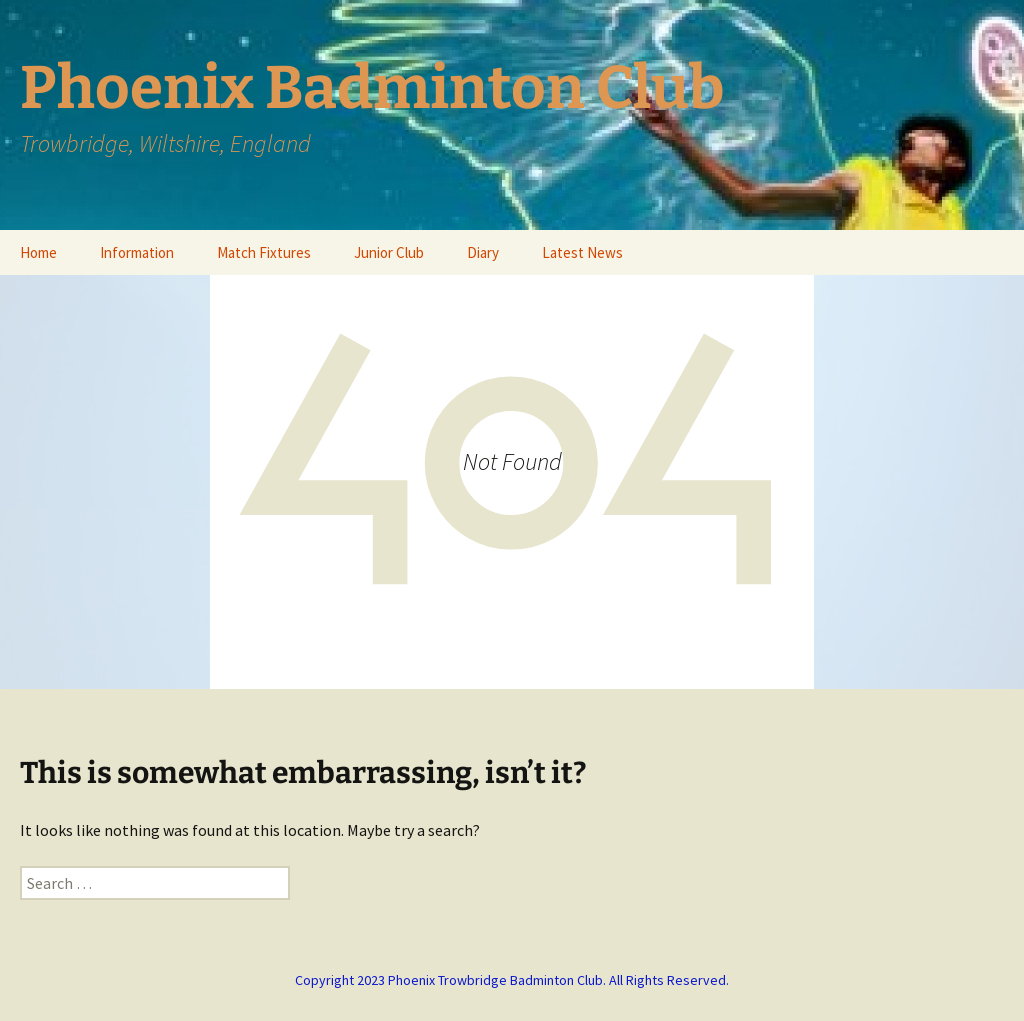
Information (137, 252)
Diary (483, 252)
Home (38, 252)
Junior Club (389, 252)
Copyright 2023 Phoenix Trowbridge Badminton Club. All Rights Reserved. (512, 980)
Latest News (582, 252)
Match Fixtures (264, 252)
